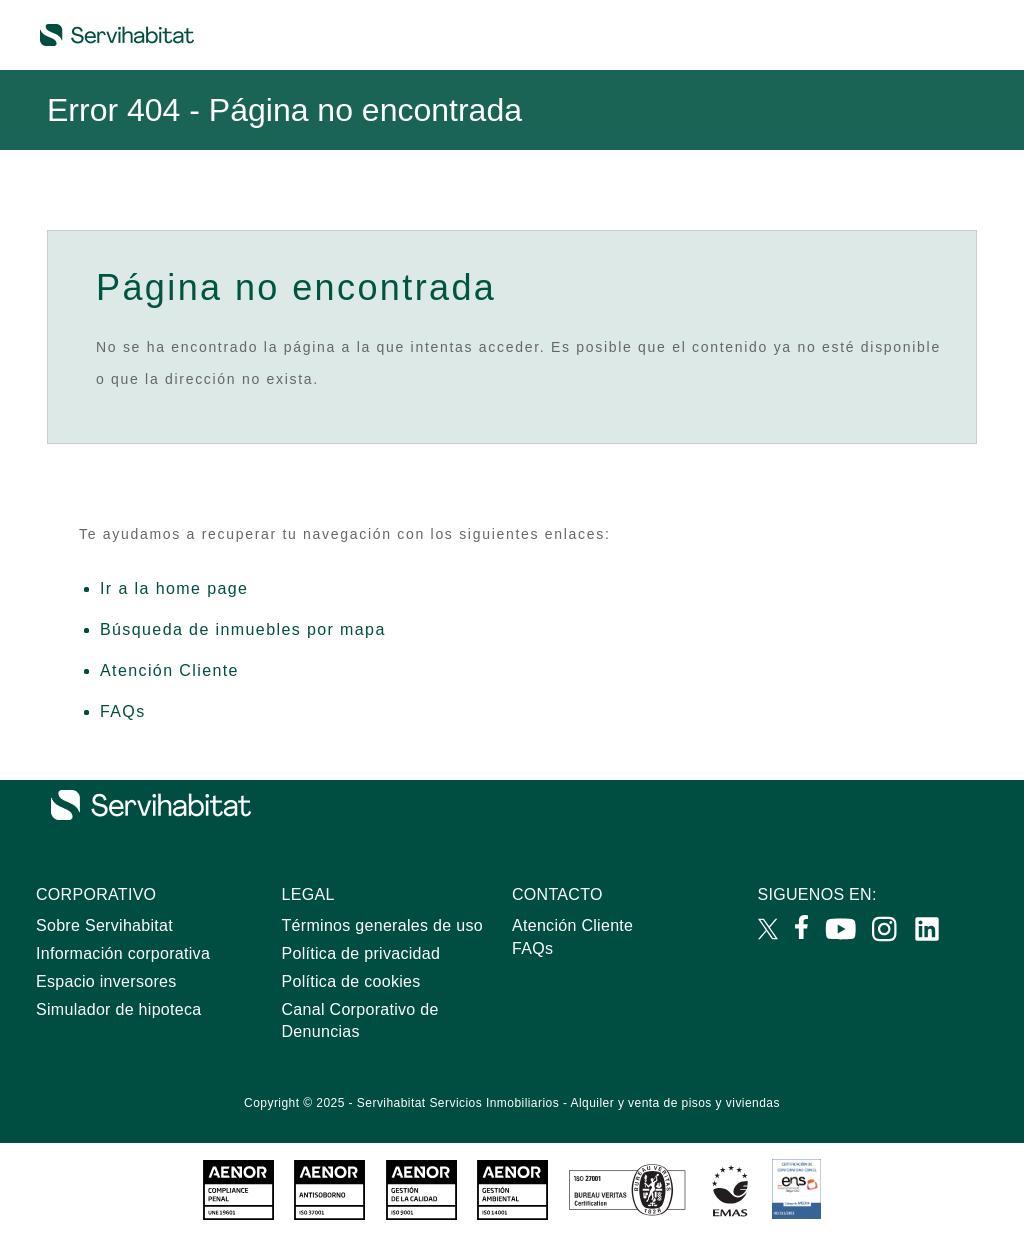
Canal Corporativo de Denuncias (360, 1021)
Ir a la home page (174, 588)
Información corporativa (123, 953)
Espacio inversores (106, 981)
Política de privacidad (361, 953)
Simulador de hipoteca (119, 1009)
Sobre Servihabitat (104, 925)
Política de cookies (351, 981)
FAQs (123, 711)
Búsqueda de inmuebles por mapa (243, 629)
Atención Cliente (169, 670)
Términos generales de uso (382, 925)
